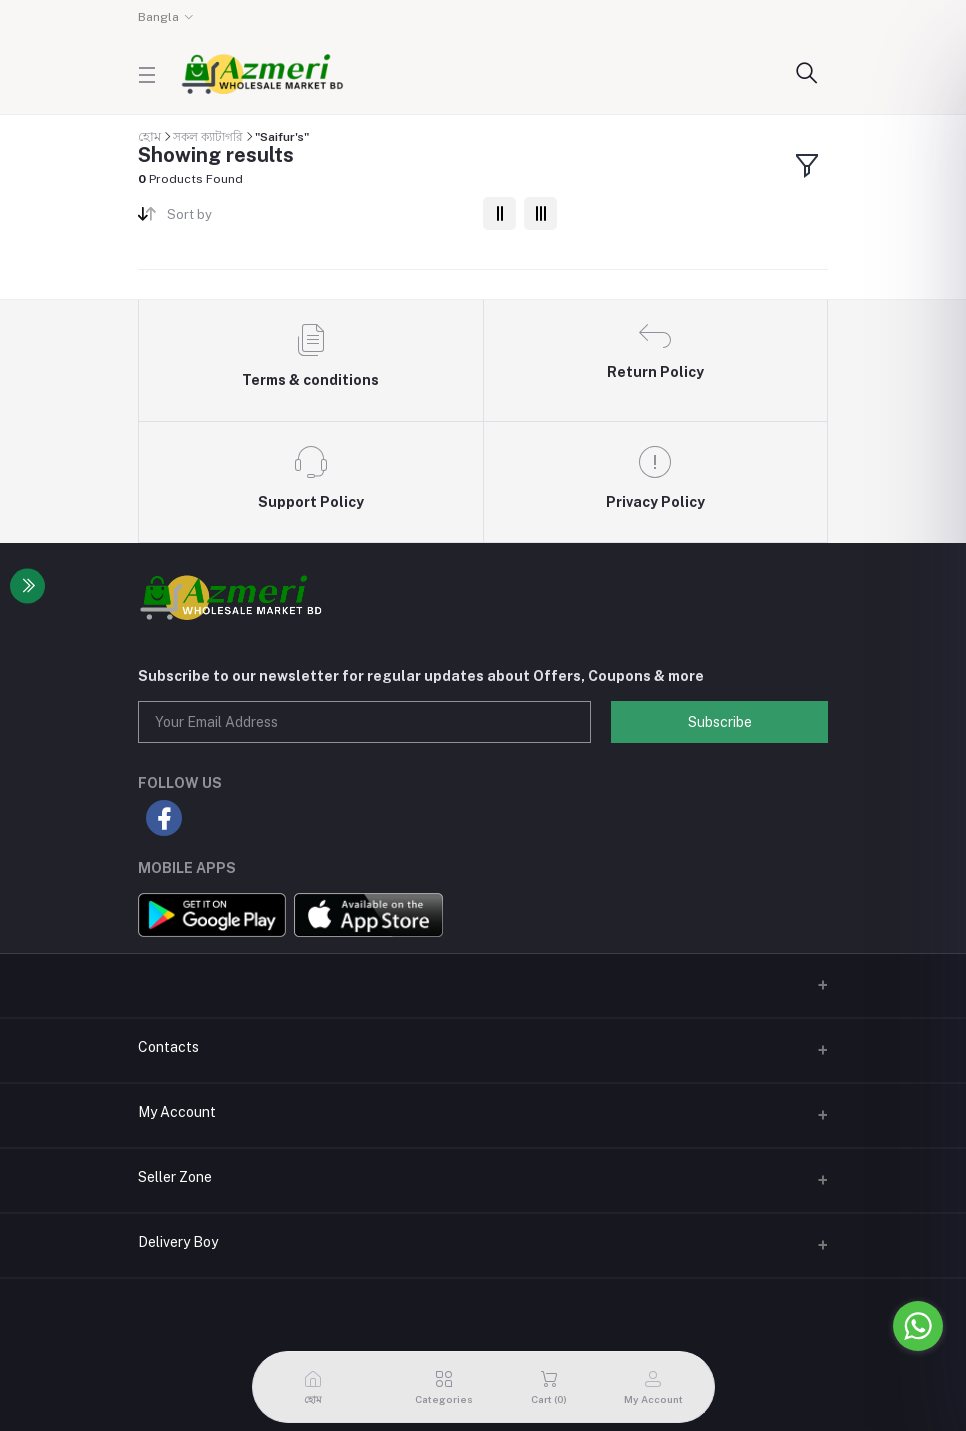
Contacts (168, 1047)
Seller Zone (175, 1177)
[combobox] (317, 218)
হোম (149, 136)
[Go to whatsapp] (918, 1326)
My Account (177, 1112)
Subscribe (720, 722)
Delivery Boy (178, 1242)
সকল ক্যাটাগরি (208, 137)
